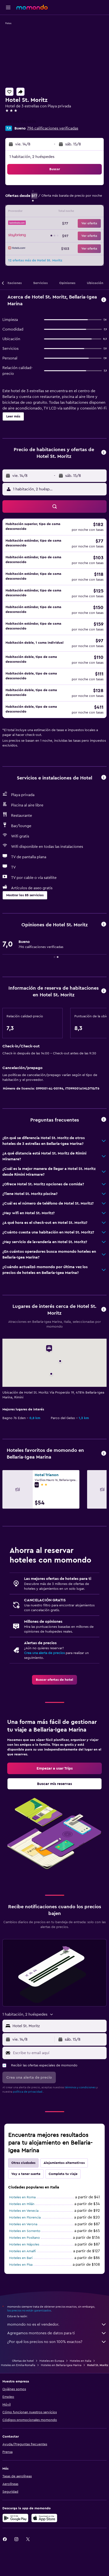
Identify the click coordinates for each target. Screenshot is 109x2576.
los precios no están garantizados (29, 2310)
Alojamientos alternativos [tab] (64, 2163)
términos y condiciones (80, 2087)
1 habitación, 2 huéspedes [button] (31, 157)
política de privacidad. (28, 2091)
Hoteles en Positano (24, 2237)
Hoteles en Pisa (20, 2264)
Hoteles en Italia (80, 2360)
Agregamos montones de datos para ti (57, 2333)
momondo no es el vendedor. (57, 2324)
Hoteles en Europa (51, 2360)
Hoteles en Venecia (23, 2211)
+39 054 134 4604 (20, 121)
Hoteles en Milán (21, 2204)
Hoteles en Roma (22, 2197)
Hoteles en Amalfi (22, 2251)
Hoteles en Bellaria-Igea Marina (61, 2365)
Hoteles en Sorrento (24, 2231)
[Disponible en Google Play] (15, 2518)
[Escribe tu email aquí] (58, 2053)
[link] (54, 1680)
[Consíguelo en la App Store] (44, 2518)
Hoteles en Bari (20, 2258)
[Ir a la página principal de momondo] (32, 7)
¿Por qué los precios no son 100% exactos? (57, 2342)
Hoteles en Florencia (25, 2217)
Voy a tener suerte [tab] (25, 2174)
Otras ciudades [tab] (23, 2163)
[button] (8, 7)
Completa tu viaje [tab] (63, 2174)
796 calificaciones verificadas (52, 128)
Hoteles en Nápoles (24, 2244)
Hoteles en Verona (23, 2224)
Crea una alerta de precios (44, 1653)
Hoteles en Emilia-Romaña (18, 2365)
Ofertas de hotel (23, 2360)
